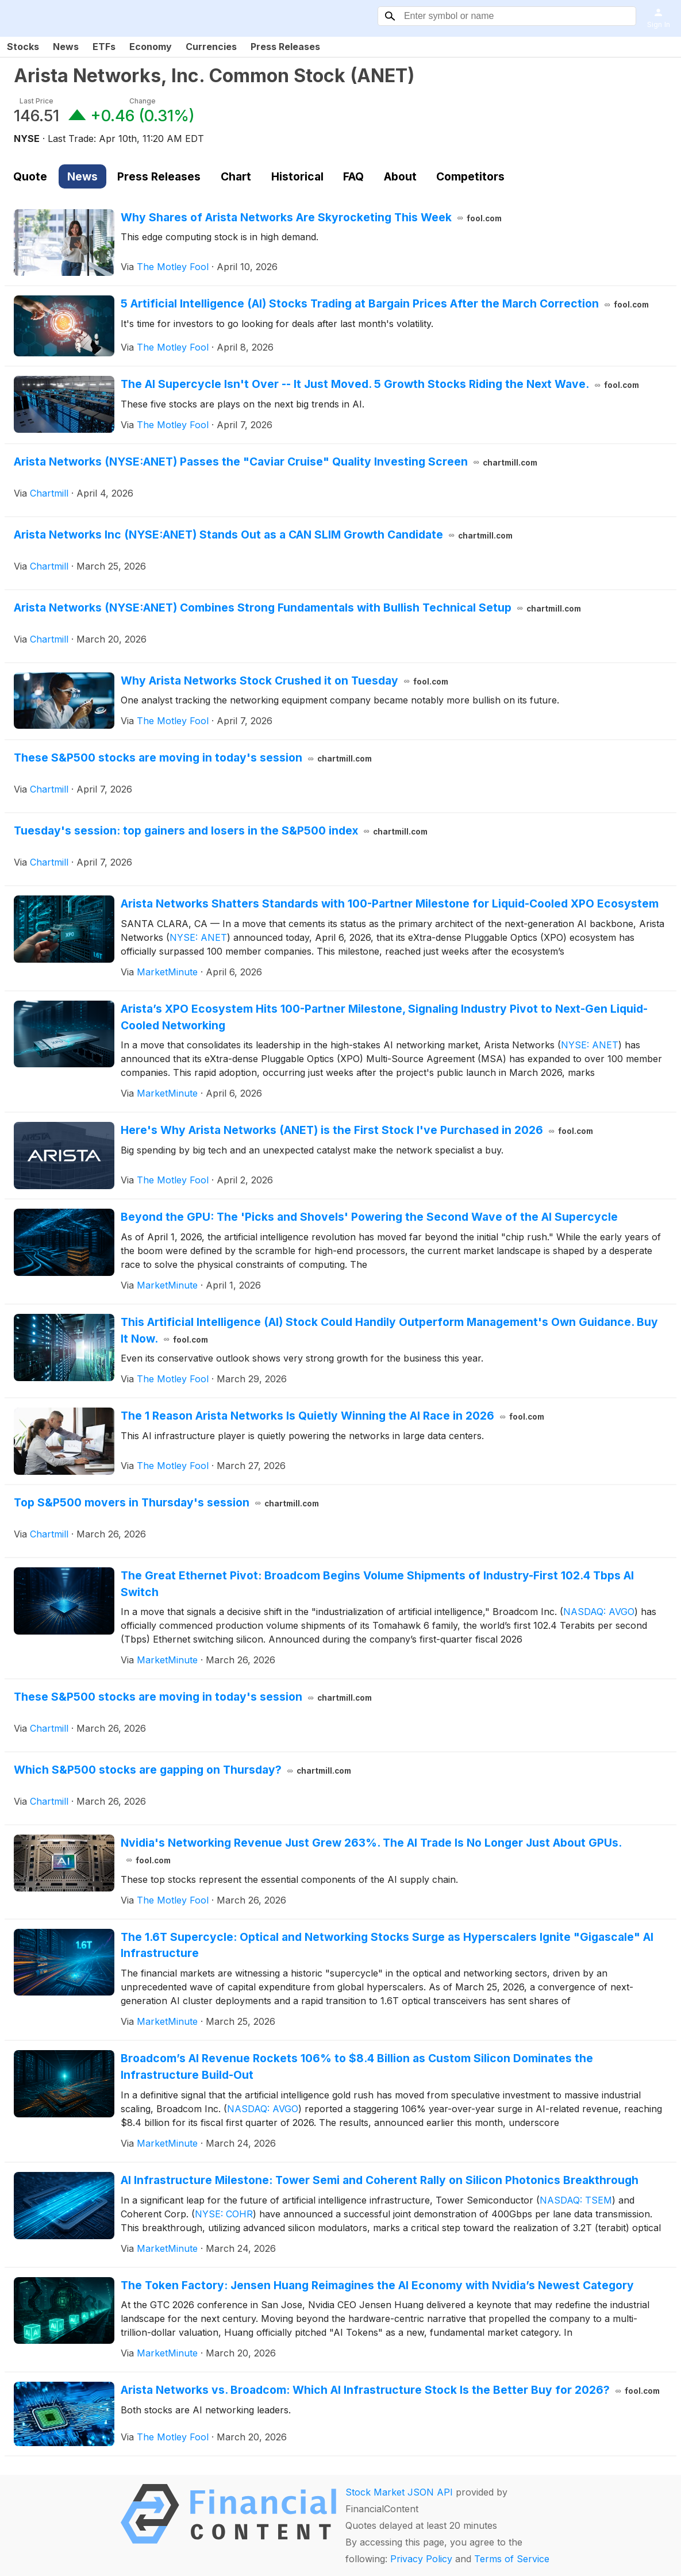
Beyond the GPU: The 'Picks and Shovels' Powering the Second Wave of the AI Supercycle (369, 1217)
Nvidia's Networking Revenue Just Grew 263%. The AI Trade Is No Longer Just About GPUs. (371, 1851)
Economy (150, 46)
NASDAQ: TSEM (576, 2200)
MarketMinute (167, 972)
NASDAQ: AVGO (598, 1611)
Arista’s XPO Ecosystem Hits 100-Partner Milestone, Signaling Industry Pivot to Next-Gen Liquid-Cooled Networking (384, 1017)
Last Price (36, 101)
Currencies (211, 46)
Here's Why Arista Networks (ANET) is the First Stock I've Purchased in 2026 (357, 1130)
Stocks (23, 46)
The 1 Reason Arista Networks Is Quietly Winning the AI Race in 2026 (332, 1415)
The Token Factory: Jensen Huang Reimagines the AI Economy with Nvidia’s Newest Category (377, 2285)
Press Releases (285, 46)
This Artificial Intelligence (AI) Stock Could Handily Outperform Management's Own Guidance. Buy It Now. (389, 1330)
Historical (297, 176)
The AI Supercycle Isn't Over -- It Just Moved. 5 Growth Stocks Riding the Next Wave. (380, 384)
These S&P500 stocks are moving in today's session (193, 757)
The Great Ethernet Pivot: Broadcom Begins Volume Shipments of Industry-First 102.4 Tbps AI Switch (377, 1583)
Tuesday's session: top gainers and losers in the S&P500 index (221, 830)
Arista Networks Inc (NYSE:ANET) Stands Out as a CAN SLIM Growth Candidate (263, 534)
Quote (30, 176)
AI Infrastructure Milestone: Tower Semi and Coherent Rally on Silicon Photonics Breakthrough (379, 2180)
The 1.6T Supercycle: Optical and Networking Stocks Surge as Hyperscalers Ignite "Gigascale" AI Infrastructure (387, 1945)
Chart (236, 176)
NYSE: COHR (224, 2214)
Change (142, 101)
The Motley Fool (173, 266)
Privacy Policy (421, 2559)
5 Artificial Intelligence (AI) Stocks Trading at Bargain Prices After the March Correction (385, 303)
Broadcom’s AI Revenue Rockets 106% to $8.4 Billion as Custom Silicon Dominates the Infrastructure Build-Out (357, 2066)
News (66, 46)
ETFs (104, 46)
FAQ (353, 176)
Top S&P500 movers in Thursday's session (166, 1502)
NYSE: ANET (198, 937)
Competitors (470, 176)
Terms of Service (511, 2559)
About (400, 176)
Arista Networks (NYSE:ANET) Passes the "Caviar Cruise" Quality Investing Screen (275, 461)
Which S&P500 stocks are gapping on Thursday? (182, 1770)
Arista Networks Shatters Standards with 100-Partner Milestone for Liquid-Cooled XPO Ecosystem (390, 903)
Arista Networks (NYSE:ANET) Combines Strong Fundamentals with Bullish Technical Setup (297, 607)
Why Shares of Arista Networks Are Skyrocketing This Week (311, 217)
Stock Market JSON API (399, 2492)
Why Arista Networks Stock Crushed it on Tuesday (284, 680)
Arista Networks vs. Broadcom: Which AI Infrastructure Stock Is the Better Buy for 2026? (390, 2390)
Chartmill (49, 493)
